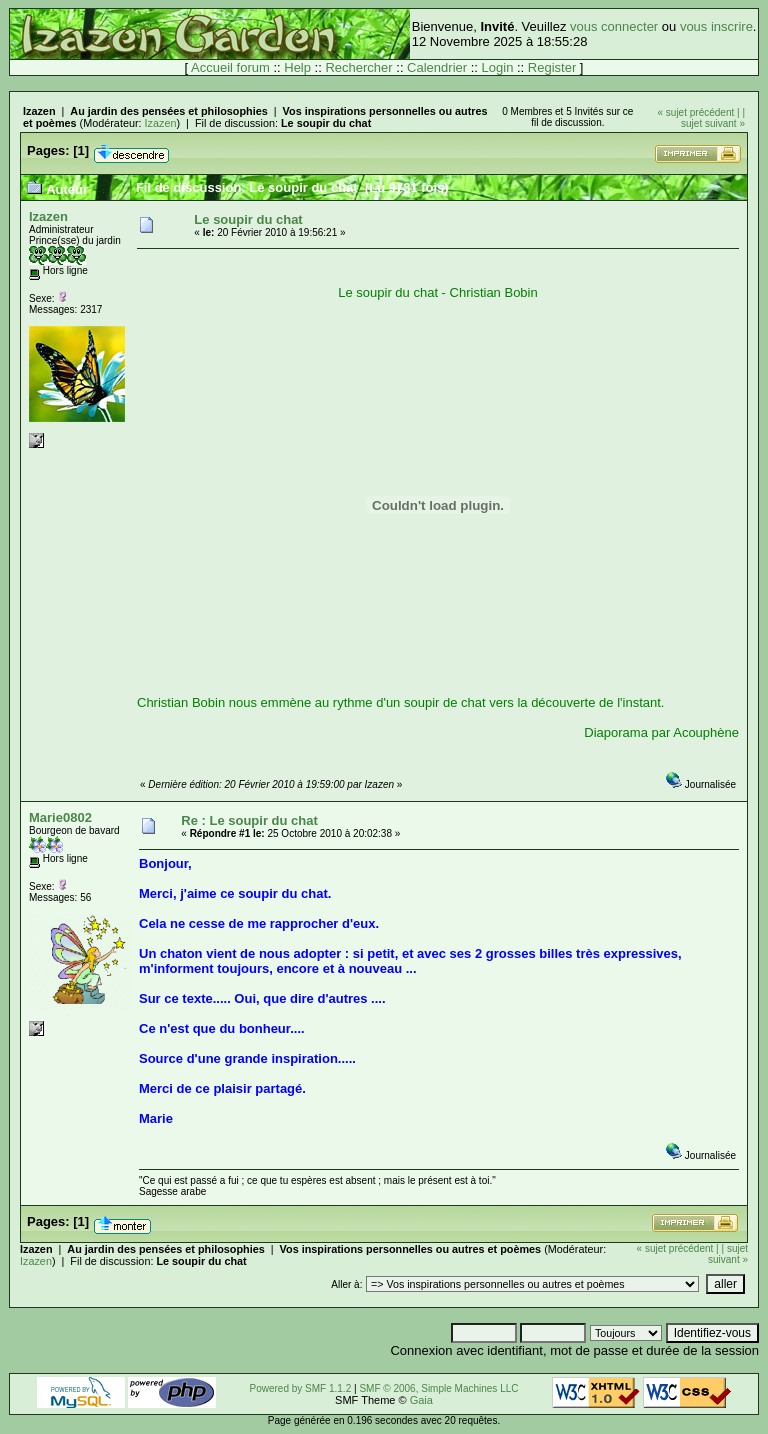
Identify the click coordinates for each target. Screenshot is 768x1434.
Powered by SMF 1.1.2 (301, 1388)
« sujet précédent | (699, 112)
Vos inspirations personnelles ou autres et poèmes (411, 1249)
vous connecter (614, 26)
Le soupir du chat (326, 123)
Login (498, 67)
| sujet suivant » (713, 118)
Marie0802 (60, 817)
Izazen (39, 111)
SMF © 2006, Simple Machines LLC (438, 1388)
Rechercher (358, 67)
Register (552, 67)
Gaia (421, 1400)
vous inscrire (716, 26)
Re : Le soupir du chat (249, 820)
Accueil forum (230, 67)
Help (297, 67)
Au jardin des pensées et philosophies (168, 111)
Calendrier (437, 67)
